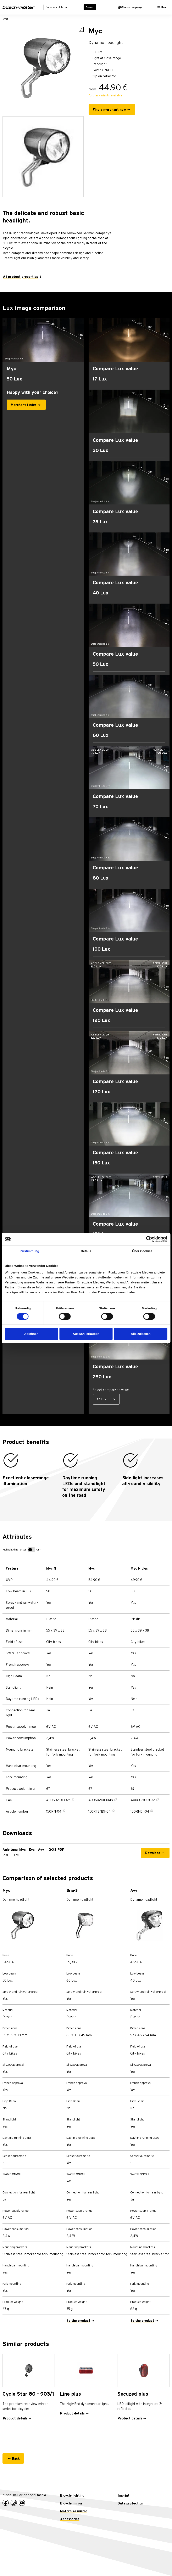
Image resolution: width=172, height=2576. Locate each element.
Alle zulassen (140, 1333)
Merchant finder (23, 405)
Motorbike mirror (73, 2511)
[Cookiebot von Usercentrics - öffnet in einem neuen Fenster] (149, 1239)
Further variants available (105, 95)
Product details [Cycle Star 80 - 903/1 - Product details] (15, 2418)
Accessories (69, 2519)
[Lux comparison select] (106, 1399)
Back (16, 2458)
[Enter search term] (63, 7)
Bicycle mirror (71, 2503)
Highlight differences (21, 1549)
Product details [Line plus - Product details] (72, 2413)
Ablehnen (31, 1333)
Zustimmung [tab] (29, 1251)
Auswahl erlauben (86, 1333)
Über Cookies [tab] (142, 1251)
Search (90, 7)
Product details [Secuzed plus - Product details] (130, 2418)
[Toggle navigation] (162, 7)
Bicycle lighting (72, 2495)
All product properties (20, 276)
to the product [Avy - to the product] (142, 2320)
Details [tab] (86, 1251)
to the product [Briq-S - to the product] (78, 2320)
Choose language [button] (130, 7)
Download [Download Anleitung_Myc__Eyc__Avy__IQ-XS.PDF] (152, 1853)
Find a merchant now (109, 109)
